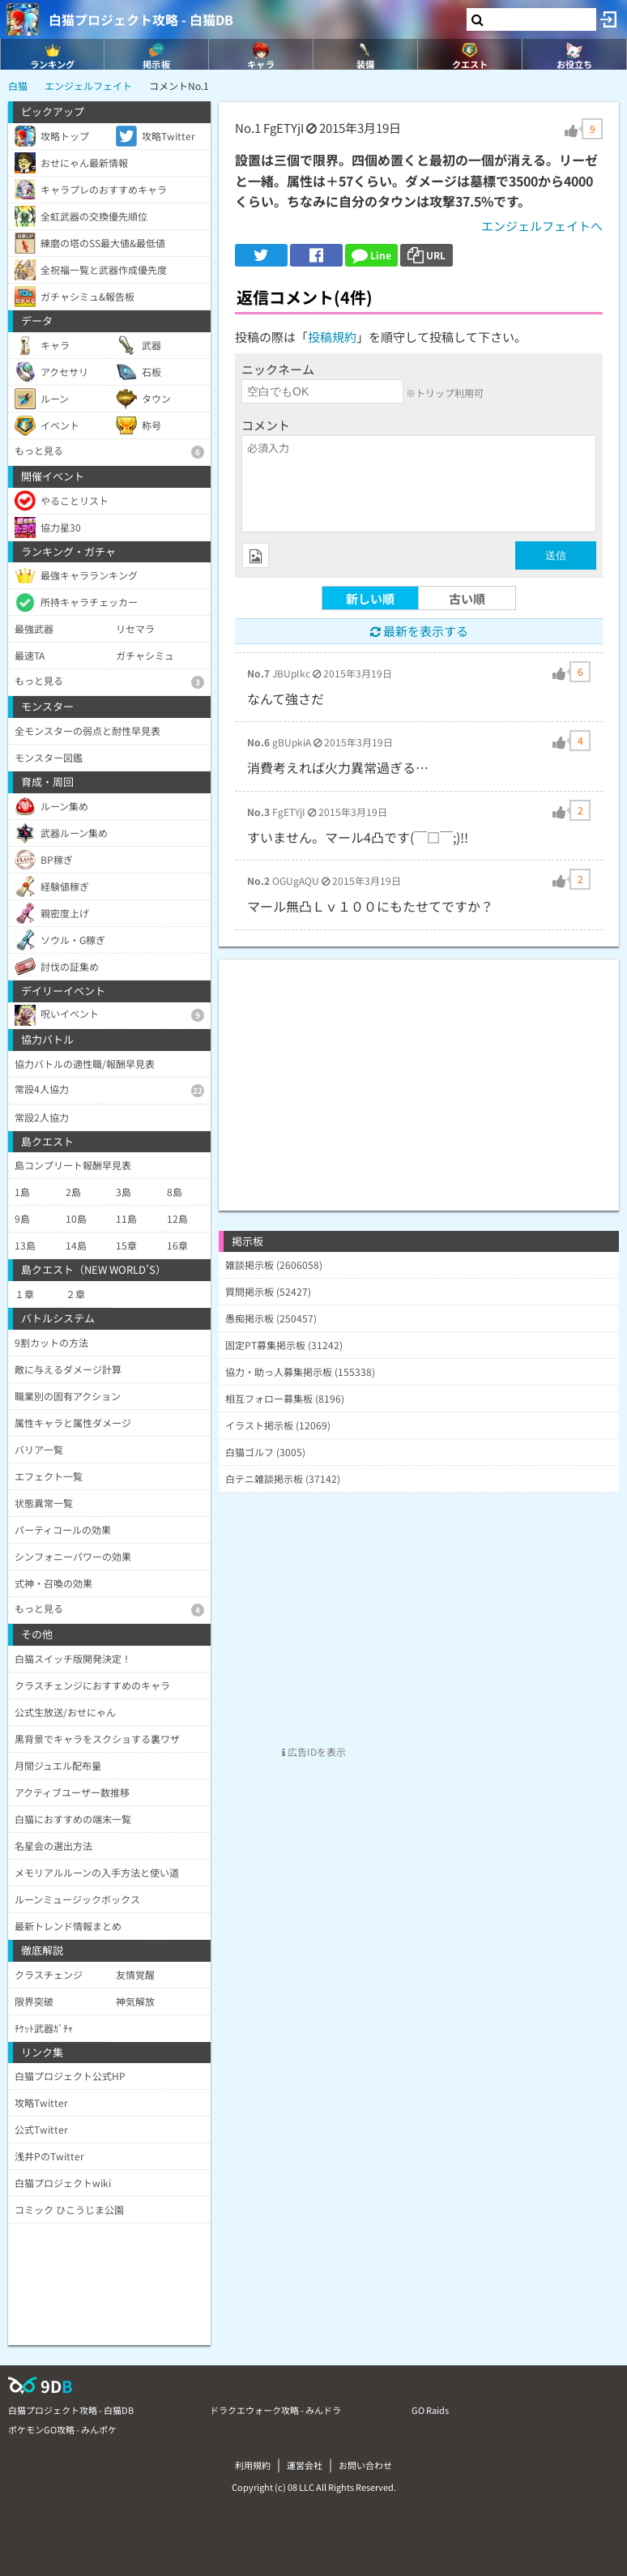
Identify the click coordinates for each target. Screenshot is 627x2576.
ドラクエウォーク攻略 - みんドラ (275, 2409)
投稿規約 (332, 336)
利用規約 (253, 2465)
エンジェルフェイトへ (542, 225)
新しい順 (370, 598)
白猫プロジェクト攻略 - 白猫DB (141, 19)
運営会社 (304, 2465)
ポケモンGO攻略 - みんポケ (62, 2429)
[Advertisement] (419, 1072)
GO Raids (430, 2409)
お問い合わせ (365, 2465)
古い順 (467, 598)
